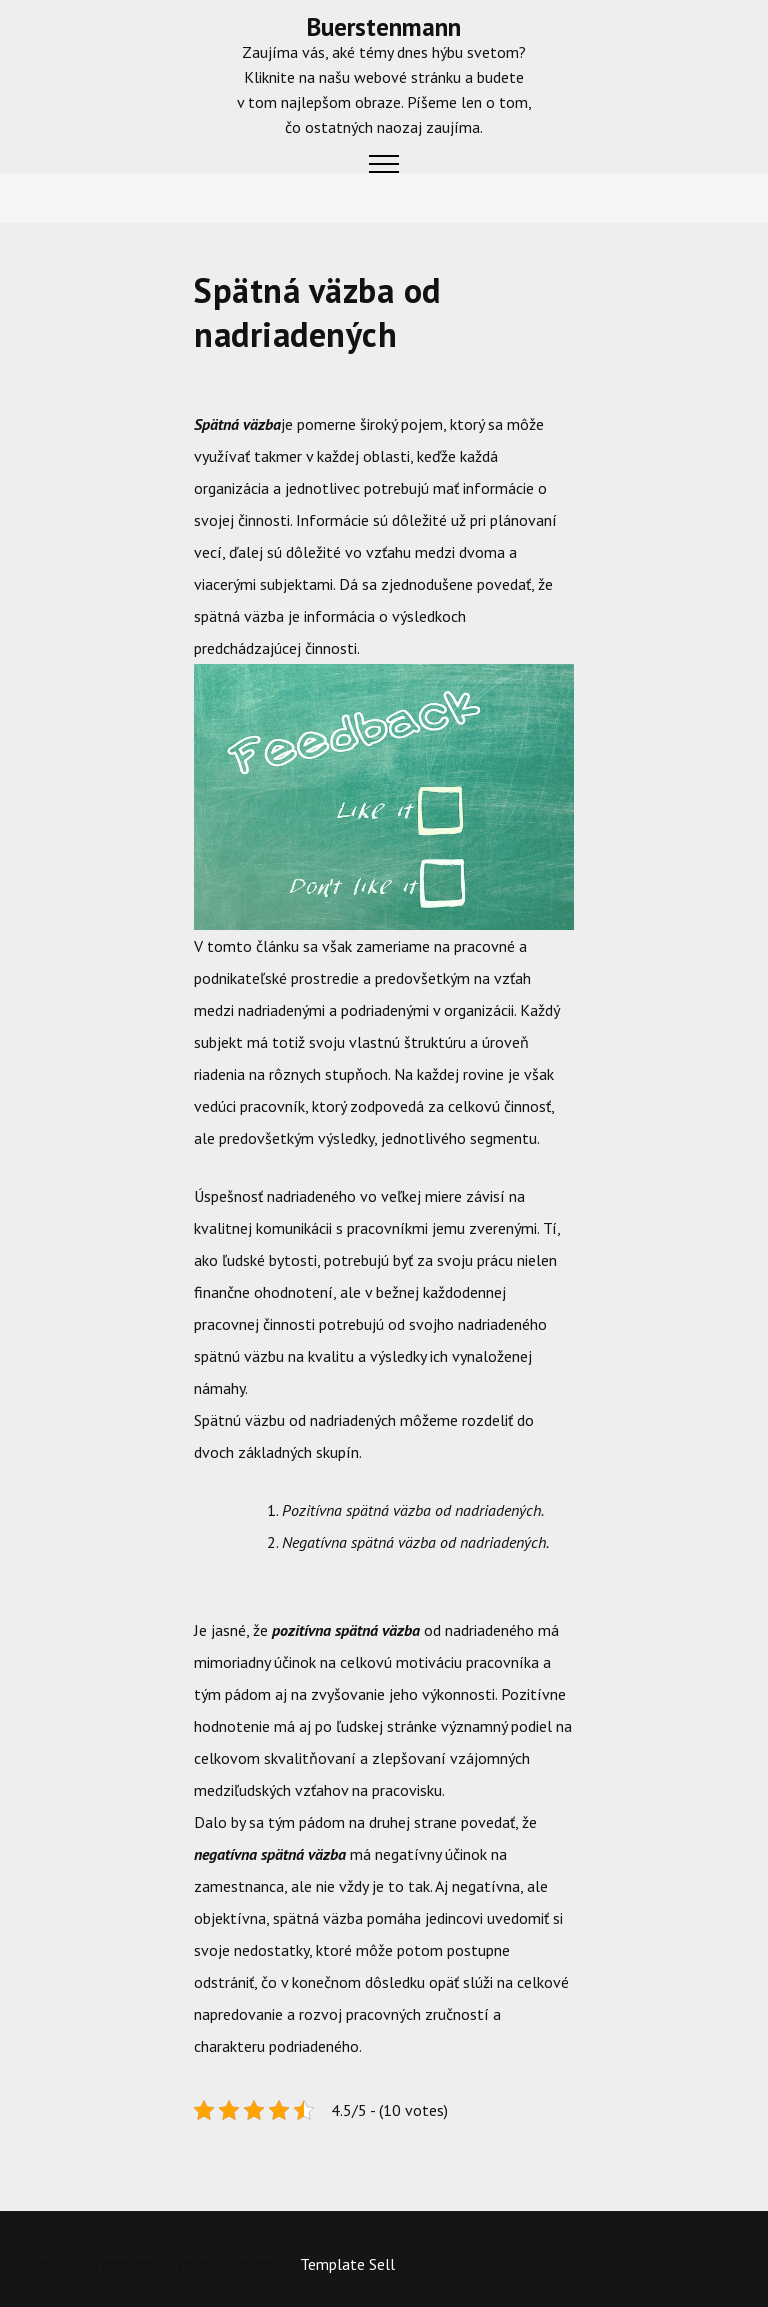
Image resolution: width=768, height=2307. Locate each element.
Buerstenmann (384, 27)
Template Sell (347, 2264)
